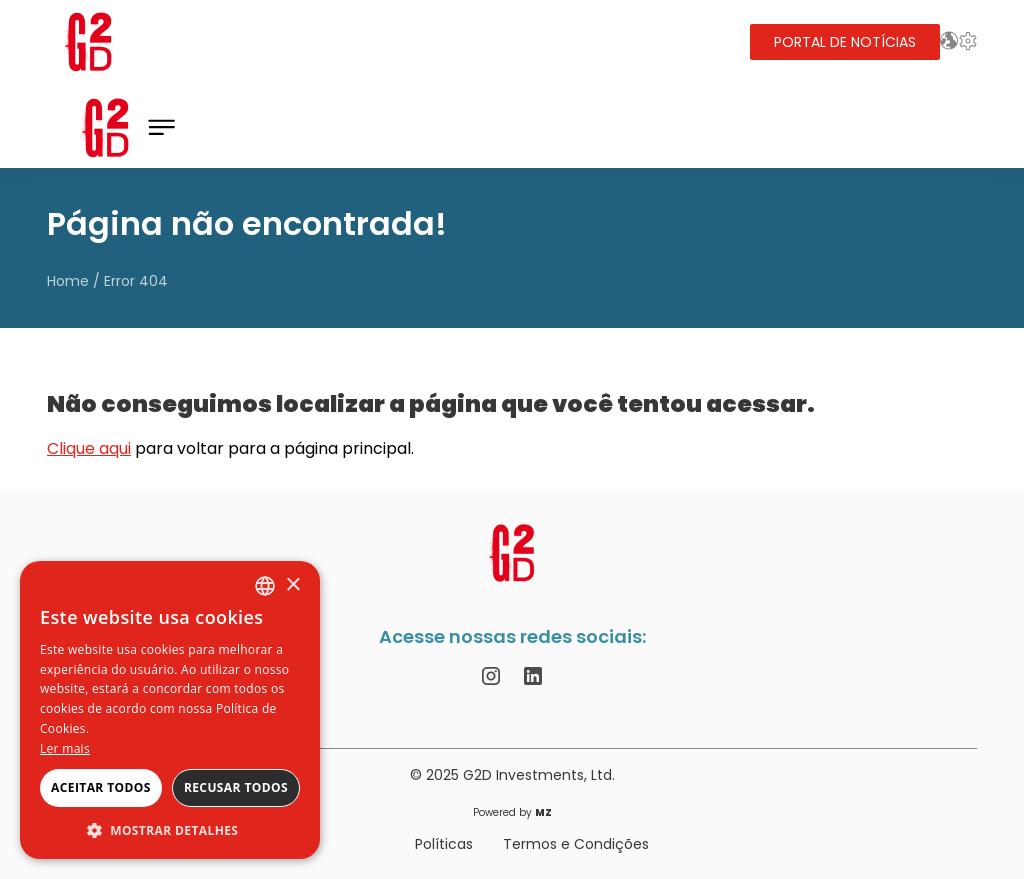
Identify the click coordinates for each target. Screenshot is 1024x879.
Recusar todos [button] (236, 787)
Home (68, 281)
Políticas (444, 844)
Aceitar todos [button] (101, 787)
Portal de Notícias (845, 42)
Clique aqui (89, 448)
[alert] (170, 710)
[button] (170, 829)
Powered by (512, 813)
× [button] (292, 585)
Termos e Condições (576, 844)
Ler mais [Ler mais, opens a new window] (65, 748)
